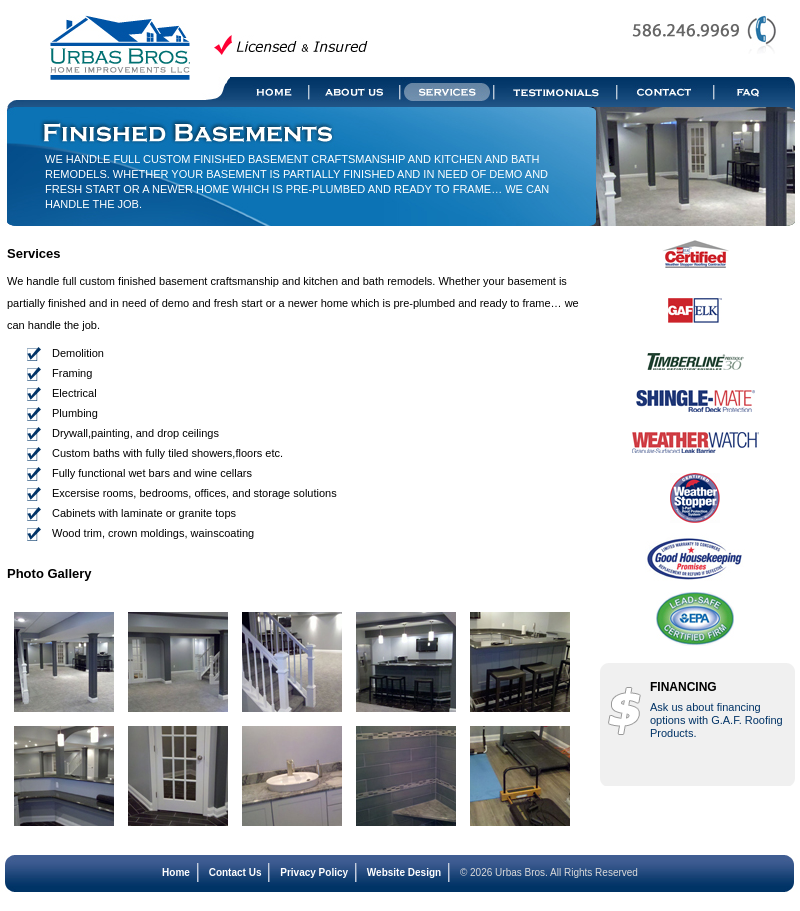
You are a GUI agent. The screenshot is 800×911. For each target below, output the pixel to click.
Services (448, 92)
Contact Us (235, 872)
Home (270, 92)
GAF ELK (695, 320)
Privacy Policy (314, 872)
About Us (355, 92)
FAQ (755, 92)
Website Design (404, 872)
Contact (666, 92)
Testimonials (556, 92)
